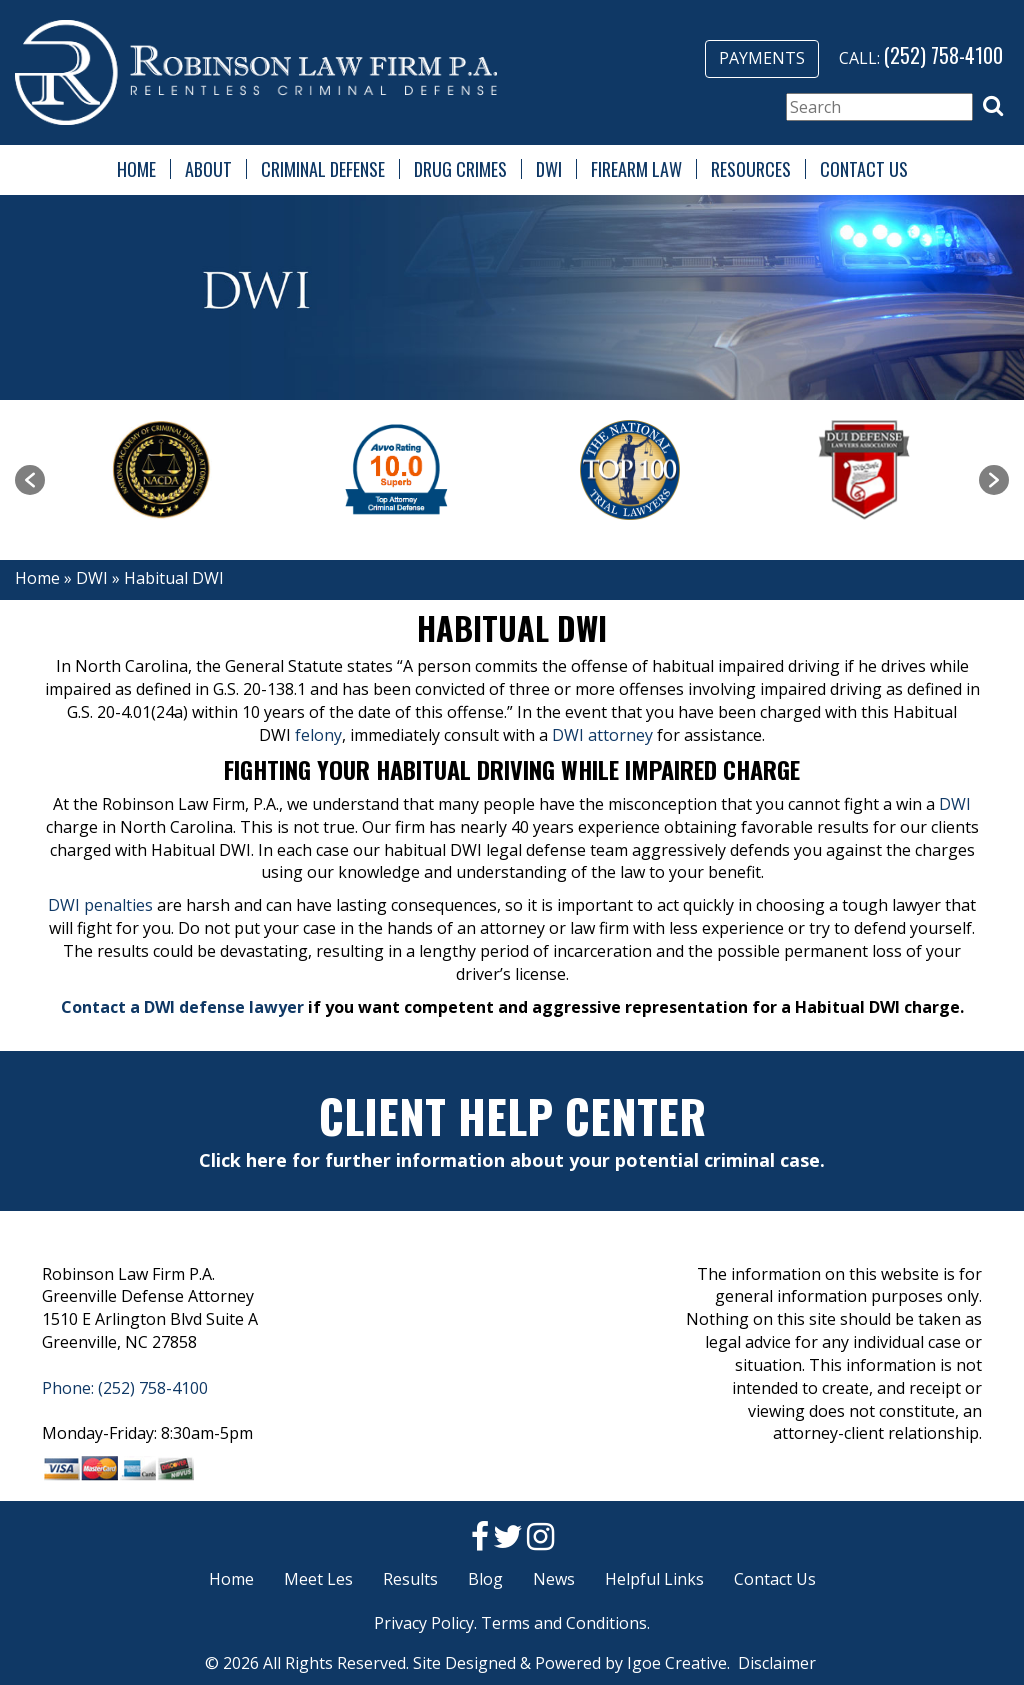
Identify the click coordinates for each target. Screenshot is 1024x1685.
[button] (993, 106)
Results (410, 1579)
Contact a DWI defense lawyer (182, 1007)
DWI (549, 169)
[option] (162, 470)
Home (136, 169)
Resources (751, 169)
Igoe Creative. (678, 1663)
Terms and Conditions (564, 1623)
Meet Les (318, 1579)
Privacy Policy (424, 1623)
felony (318, 735)
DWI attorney (602, 735)
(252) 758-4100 (943, 55)
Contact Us (864, 169)
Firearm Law (636, 169)
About (208, 169)
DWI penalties (100, 905)
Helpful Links (654, 1579)
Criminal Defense (323, 169)
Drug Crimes (460, 169)
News (554, 1579)
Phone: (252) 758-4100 (125, 1388)
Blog (485, 1579)
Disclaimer (777, 1663)
